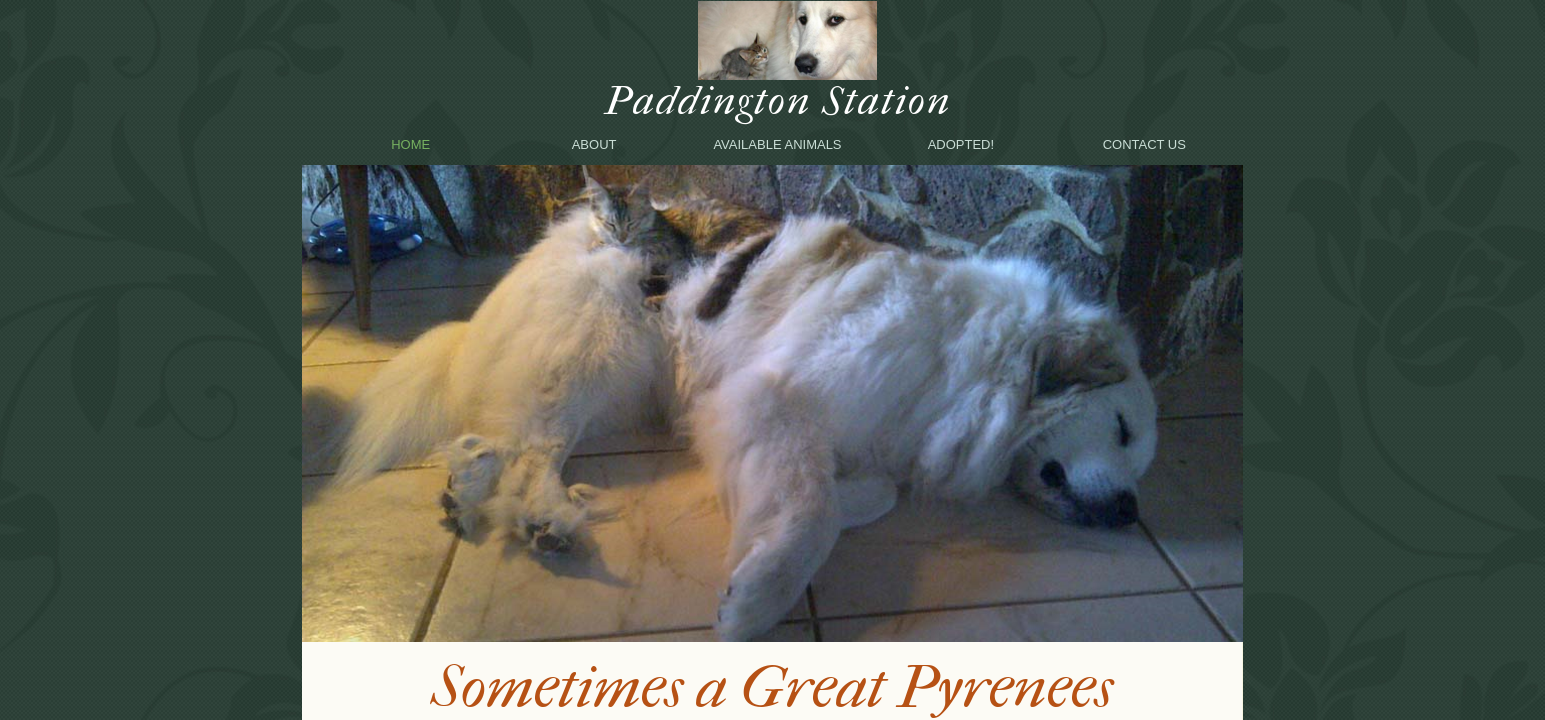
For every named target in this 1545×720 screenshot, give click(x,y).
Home (410, 144)
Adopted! (961, 144)
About (594, 144)
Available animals (777, 144)
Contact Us (1144, 144)
